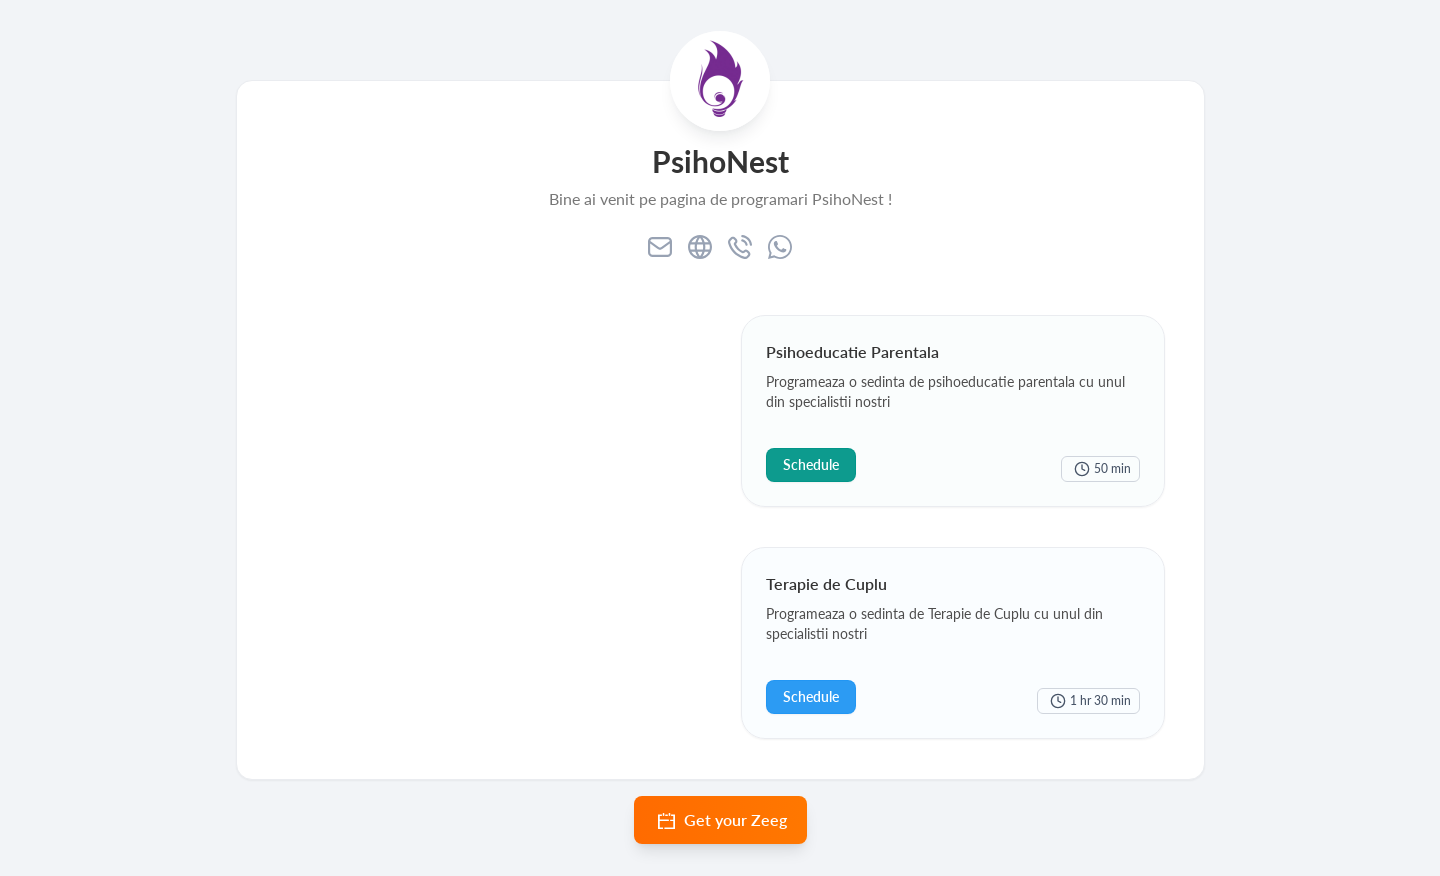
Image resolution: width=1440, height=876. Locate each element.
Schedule (811, 464)
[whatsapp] (780, 247)
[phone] (740, 247)
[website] (700, 247)
